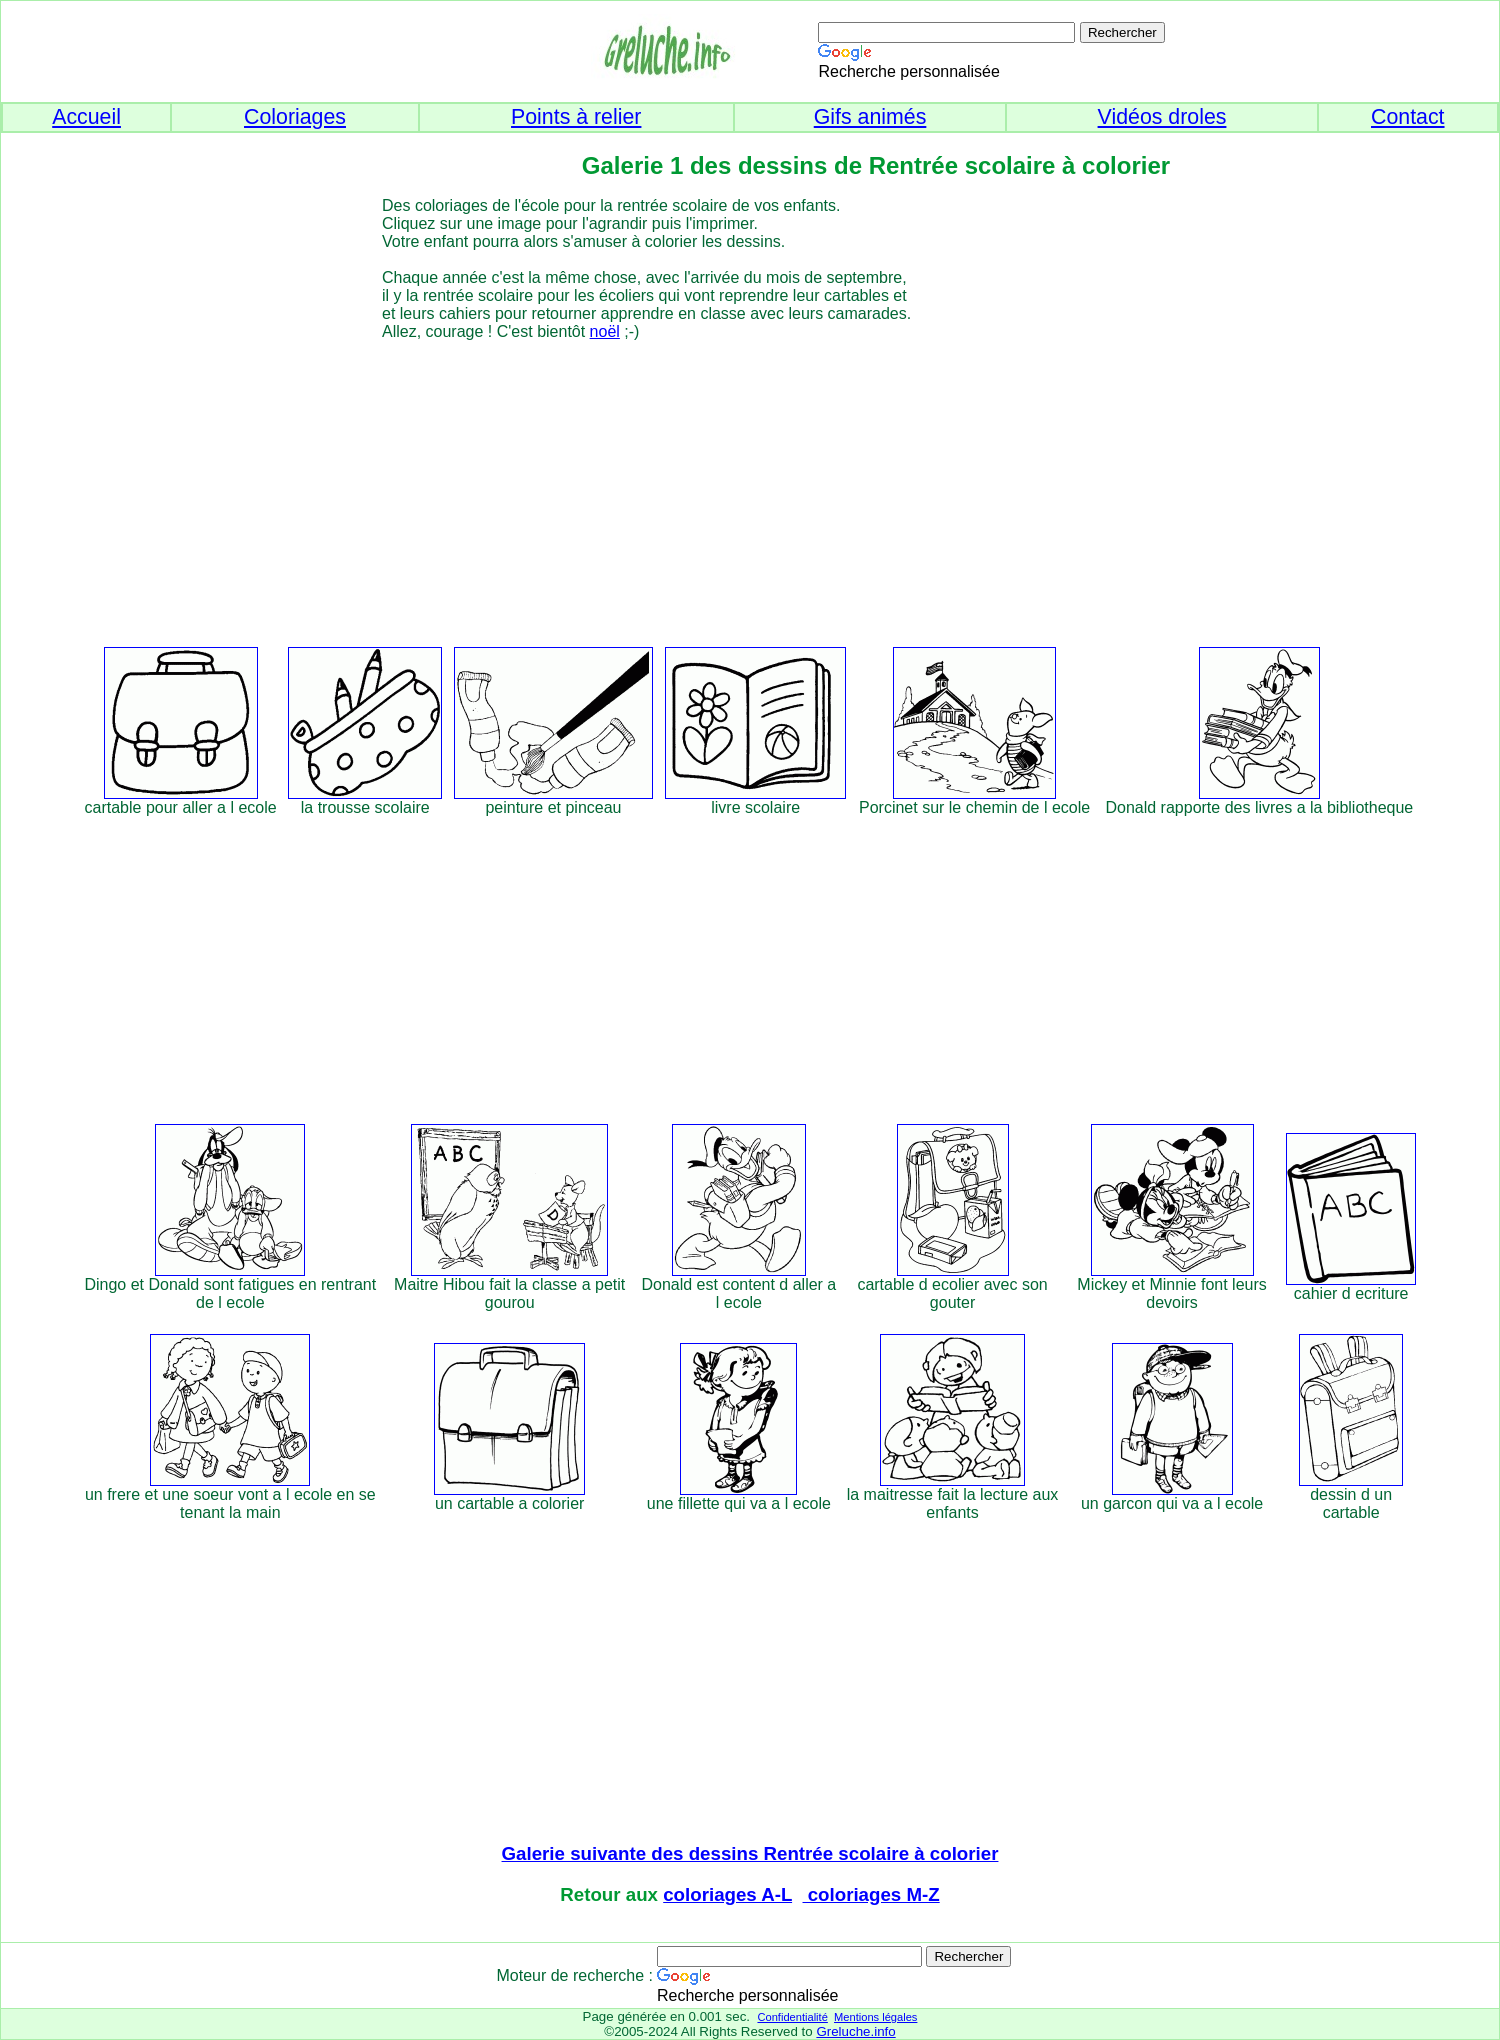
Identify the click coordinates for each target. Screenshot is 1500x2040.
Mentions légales (875, 2017)
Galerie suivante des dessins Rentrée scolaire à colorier (750, 1853)
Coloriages (295, 117)
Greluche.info (855, 2031)
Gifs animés (870, 117)
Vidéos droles (1162, 117)
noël (605, 331)
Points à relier (576, 117)
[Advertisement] (786, 481)
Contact (1408, 117)
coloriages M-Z (871, 1894)
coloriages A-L (727, 1894)
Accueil (86, 117)
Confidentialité (792, 2017)
